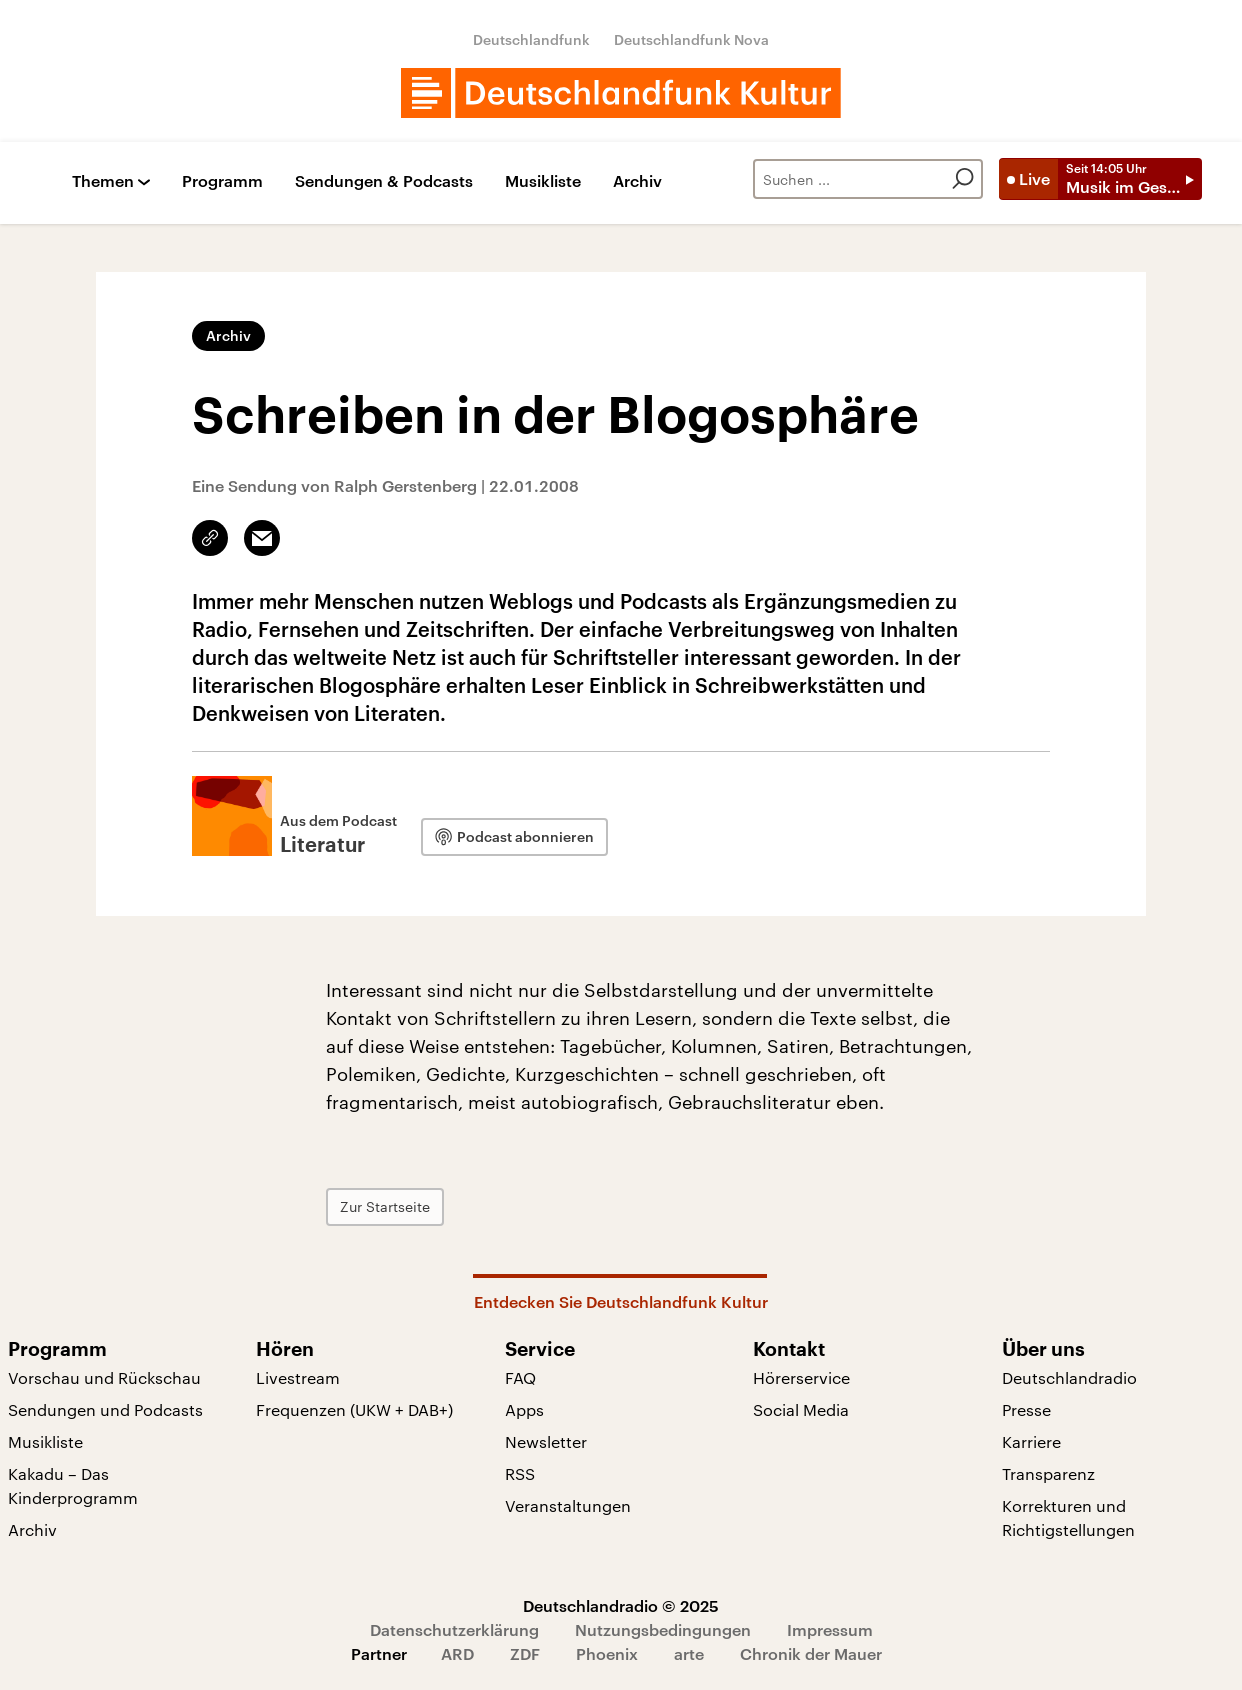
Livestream (298, 1377)
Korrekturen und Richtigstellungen (1068, 1517)
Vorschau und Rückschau (104, 1377)
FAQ (520, 1377)
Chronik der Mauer (811, 1653)
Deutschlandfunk (531, 39)
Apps (524, 1409)
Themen (103, 181)
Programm (222, 181)
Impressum (830, 1629)
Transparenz (1048, 1473)
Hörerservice (801, 1377)
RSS (520, 1473)
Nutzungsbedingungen (663, 1629)
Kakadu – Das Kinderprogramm (73, 1485)
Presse (1026, 1409)
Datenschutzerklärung (454, 1629)
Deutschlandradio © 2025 (621, 1605)
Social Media (801, 1409)
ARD (457, 1653)
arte (689, 1653)
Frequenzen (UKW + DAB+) (354, 1409)
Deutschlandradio (1069, 1377)
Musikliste (543, 181)
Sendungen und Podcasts (105, 1409)
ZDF (525, 1653)
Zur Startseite (385, 1206)
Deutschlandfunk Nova (691, 39)
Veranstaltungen (568, 1505)
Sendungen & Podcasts (384, 181)
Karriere (1031, 1441)
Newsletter (546, 1441)
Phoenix (607, 1653)
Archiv (637, 181)
